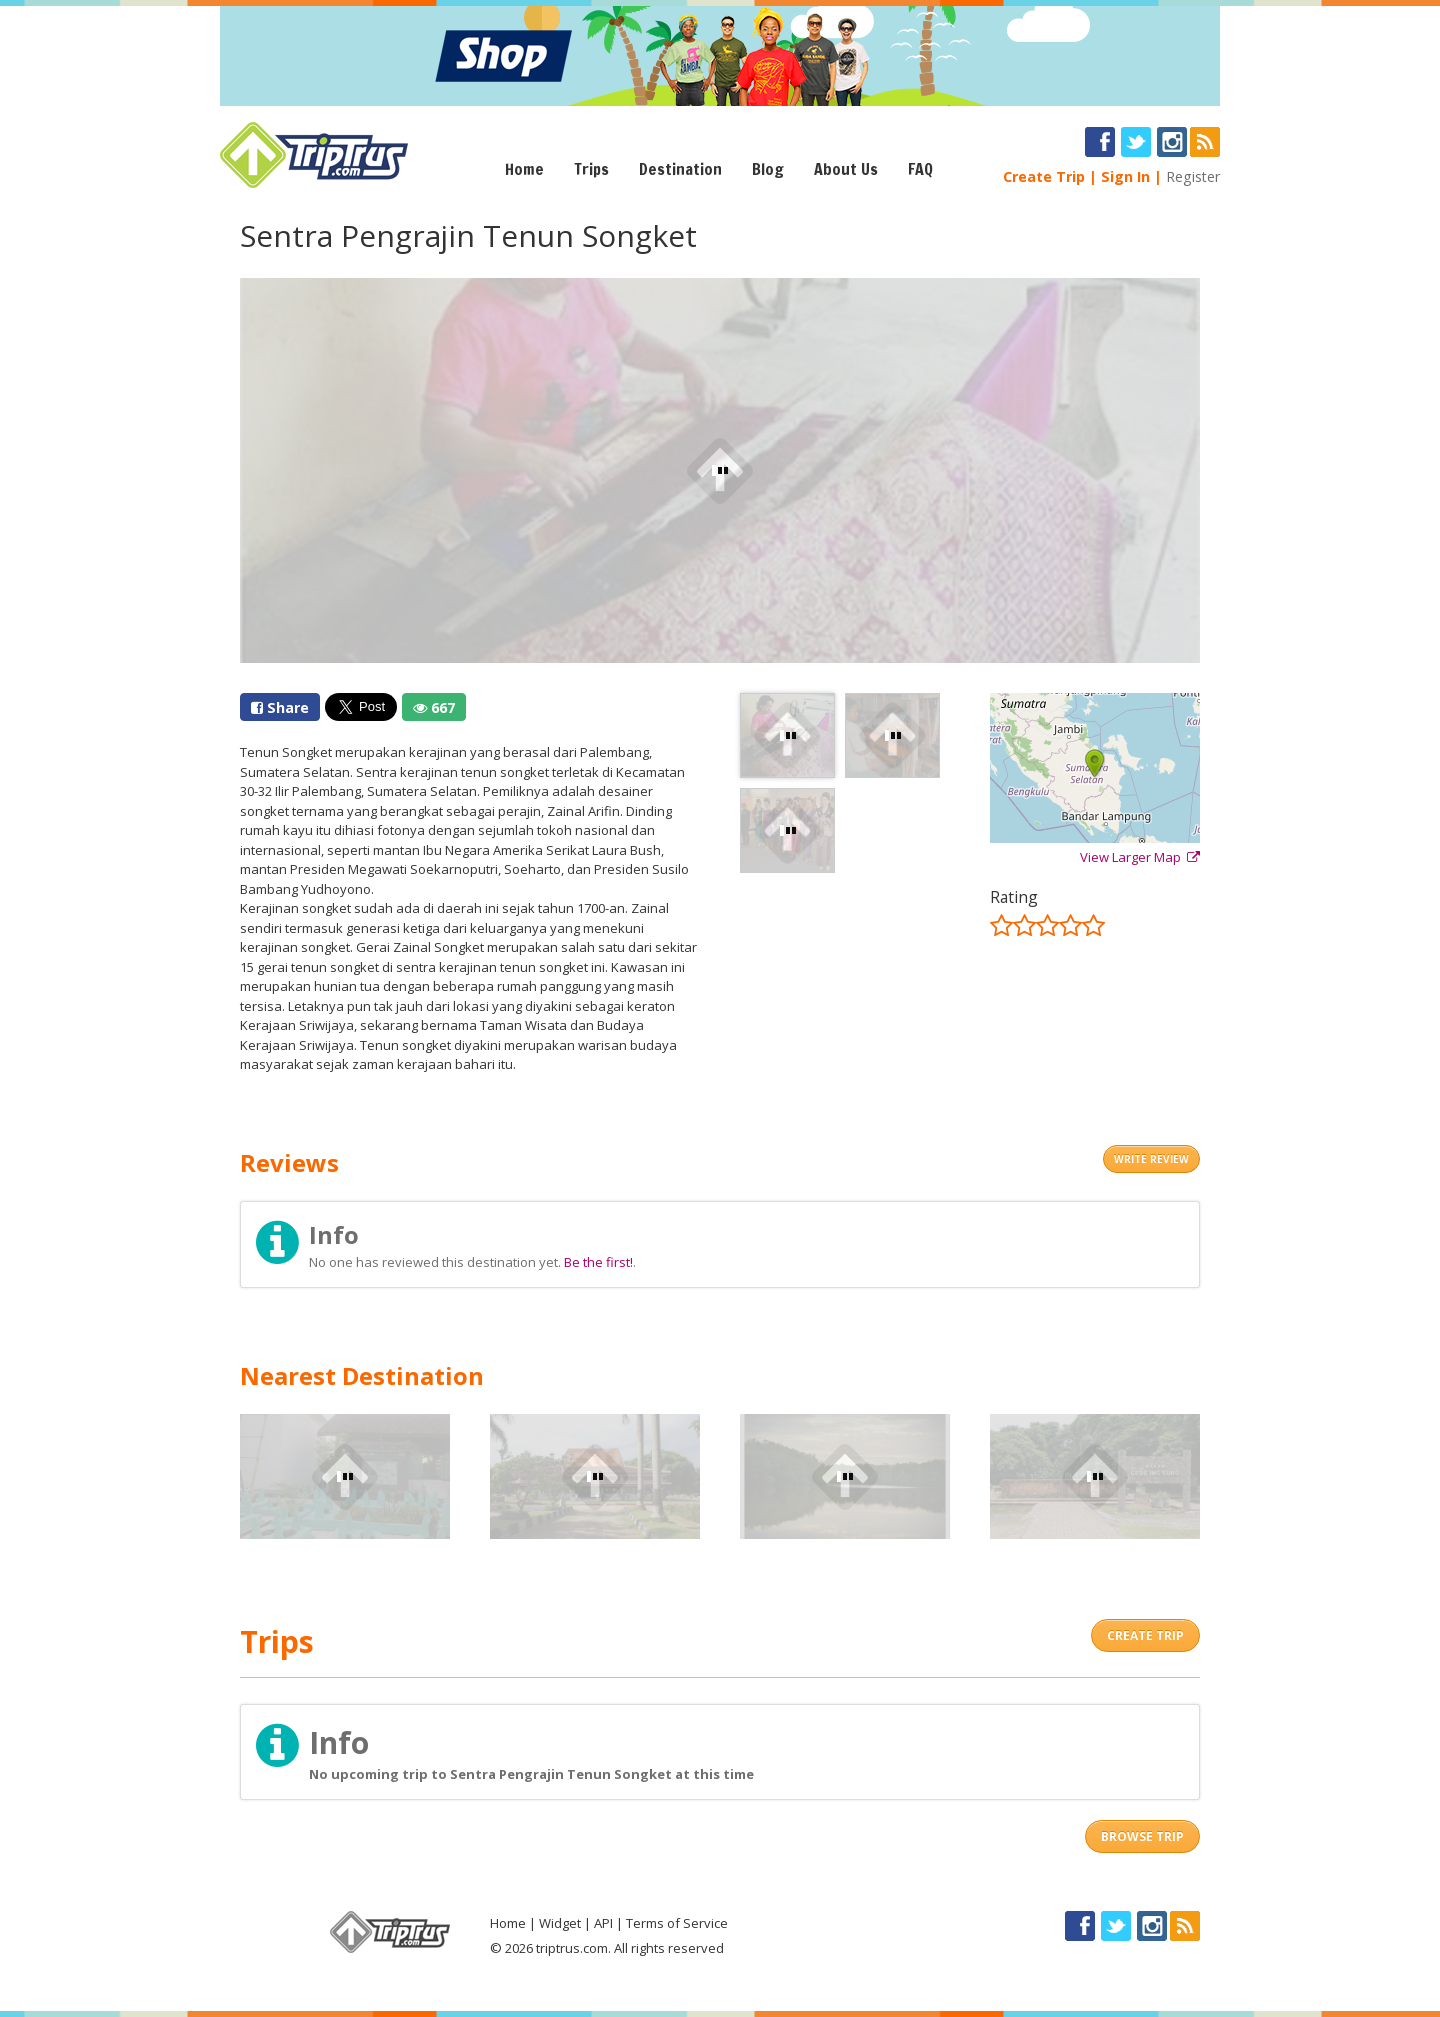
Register (1193, 176)
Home (524, 169)
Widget (560, 1923)
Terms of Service (677, 1923)
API (603, 1923)
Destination (680, 169)
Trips (591, 169)
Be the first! (598, 1262)
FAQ (920, 169)
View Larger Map (1140, 857)
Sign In (1125, 176)
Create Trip (1044, 176)
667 (434, 707)
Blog (768, 169)
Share (280, 707)
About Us (846, 169)
